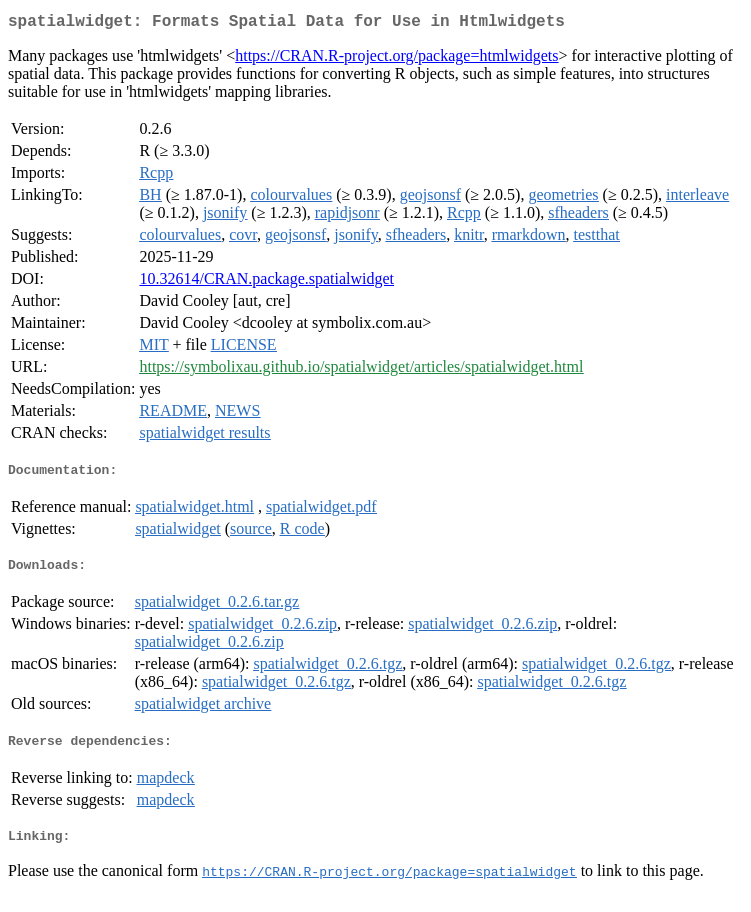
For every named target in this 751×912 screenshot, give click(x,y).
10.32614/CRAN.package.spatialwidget (266, 282)
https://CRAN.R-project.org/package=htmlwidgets (396, 59)
